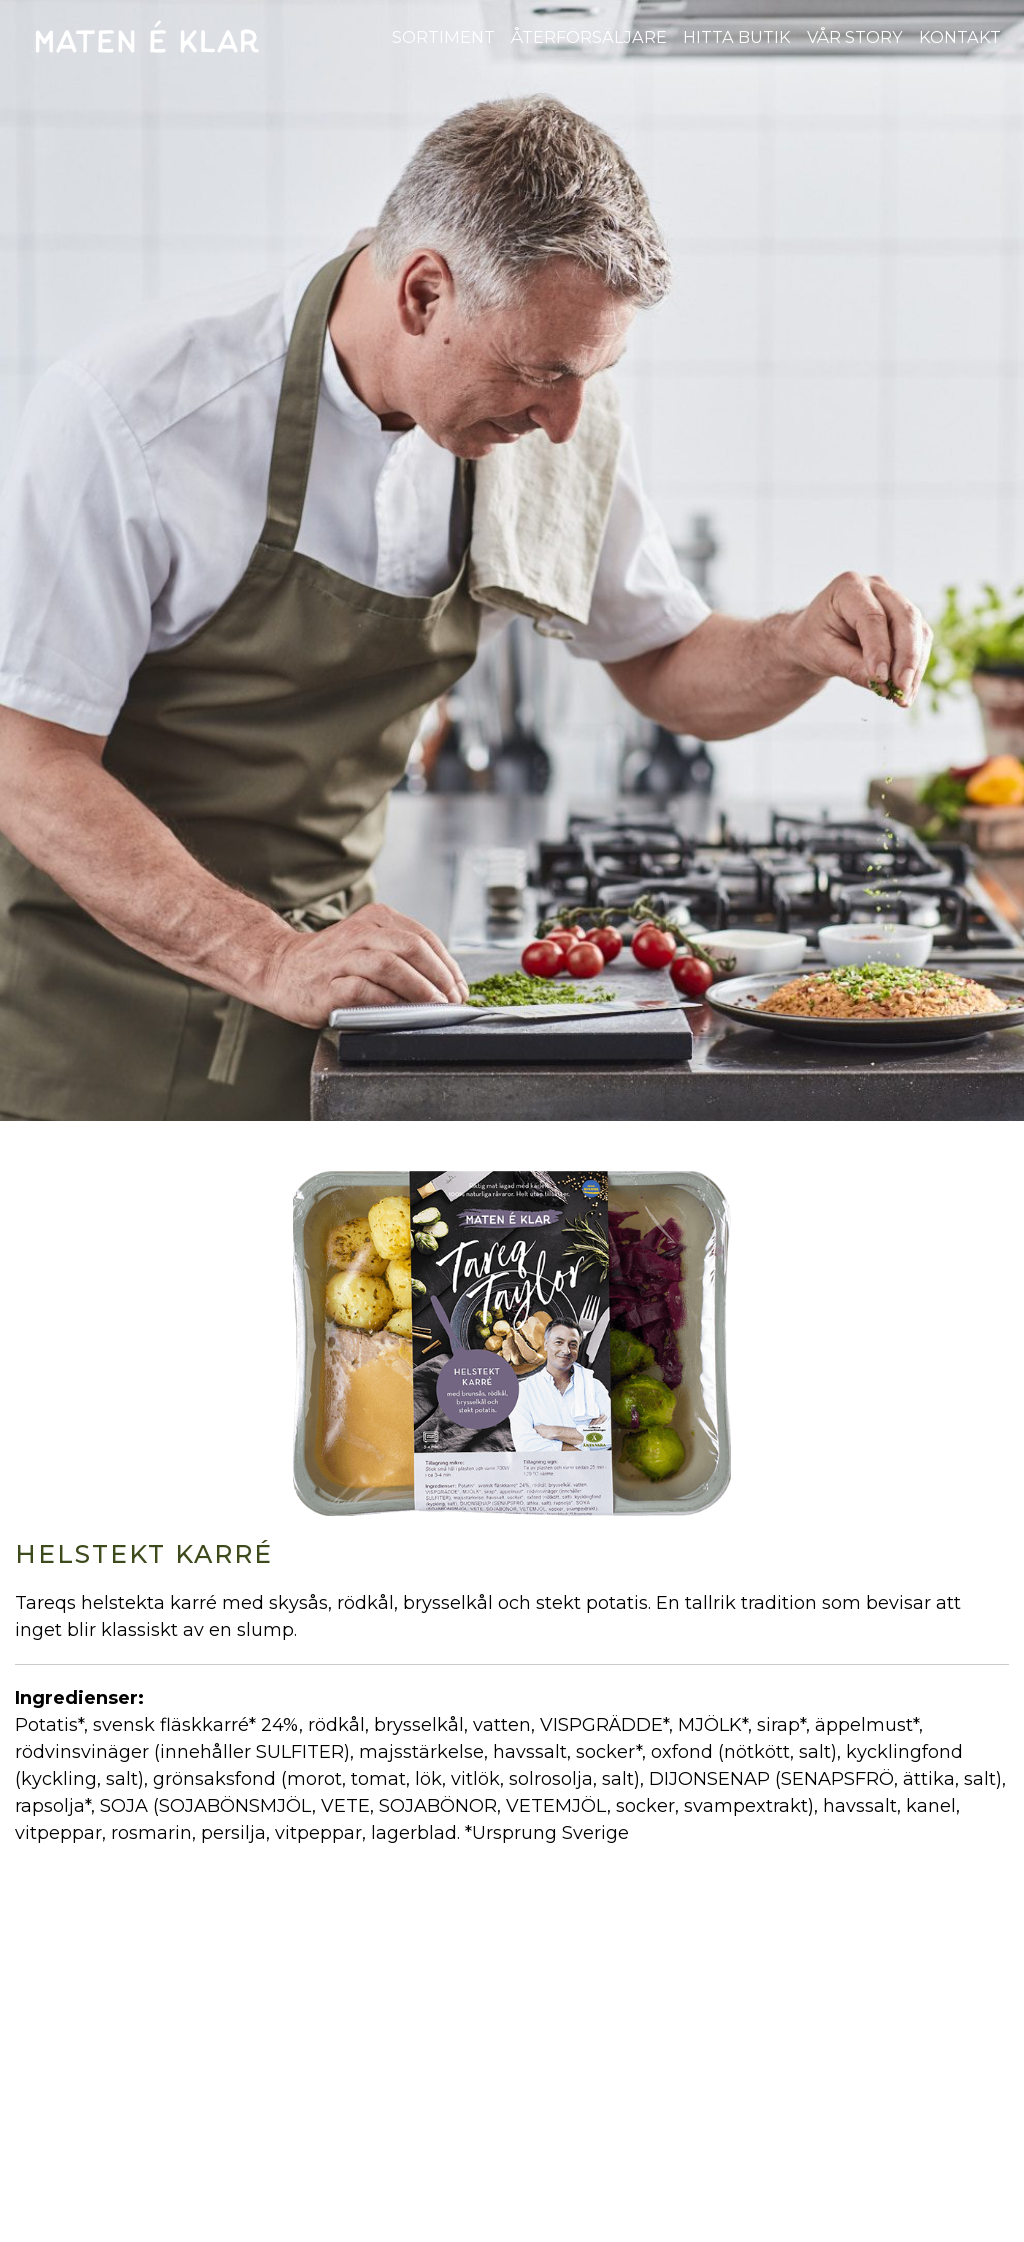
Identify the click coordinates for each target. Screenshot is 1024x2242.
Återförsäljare (589, 37)
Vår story (855, 37)
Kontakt (960, 37)
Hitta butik (737, 37)
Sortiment (443, 37)
